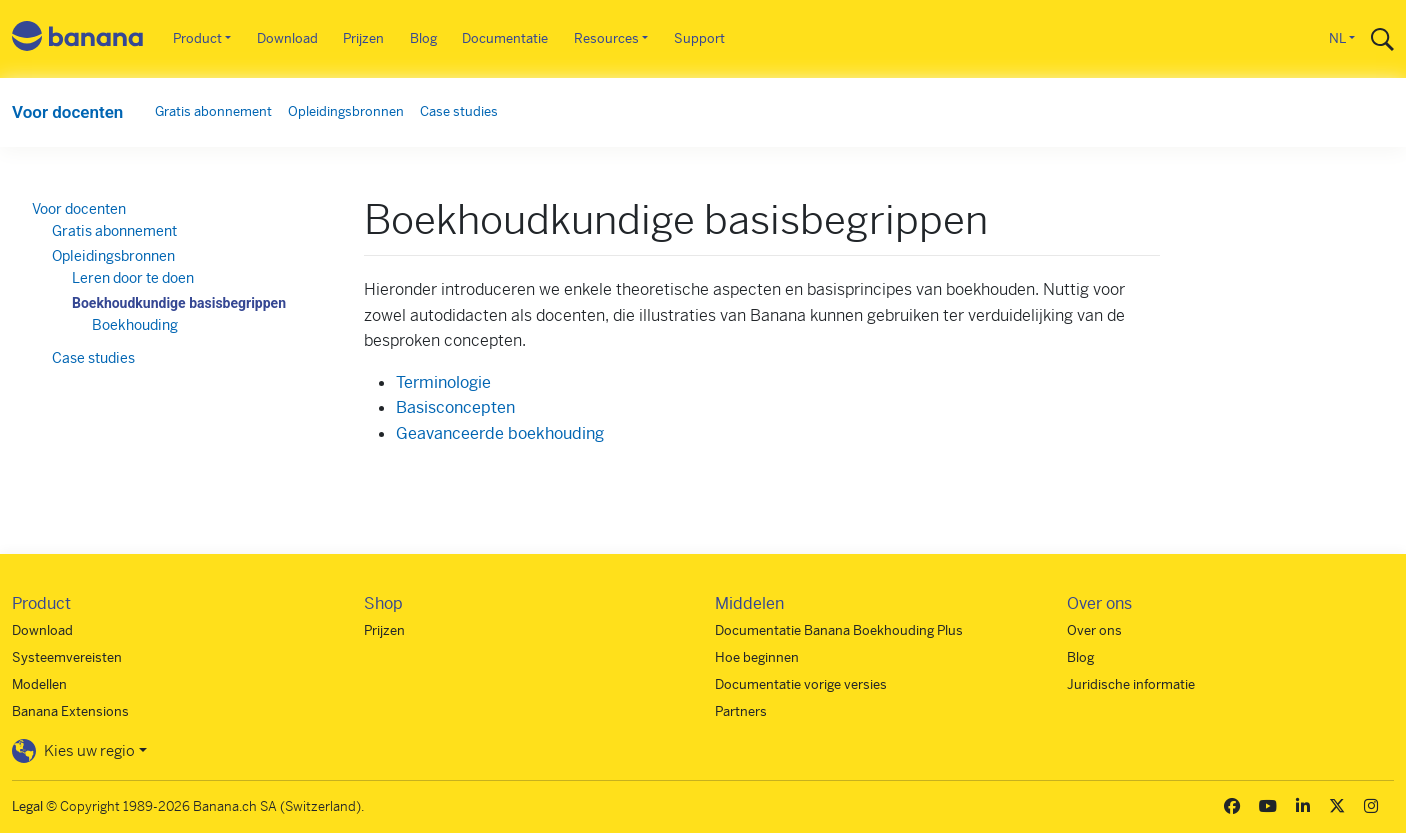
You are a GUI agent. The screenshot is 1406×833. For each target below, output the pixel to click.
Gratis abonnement (213, 111)
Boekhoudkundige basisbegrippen (179, 303)
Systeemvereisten (67, 657)
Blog (423, 38)
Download (287, 38)
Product (197, 38)
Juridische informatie (1131, 684)
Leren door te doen (133, 278)
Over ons (1094, 630)
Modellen (39, 684)
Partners (741, 711)
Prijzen (363, 38)
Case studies (459, 111)
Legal (27, 806)
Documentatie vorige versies (801, 684)
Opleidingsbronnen (346, 111)
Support (699, 38)
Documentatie (505, 38)
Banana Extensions (70, 711)
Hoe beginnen (757, 657)
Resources (606, 38)
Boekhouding (135, 325)
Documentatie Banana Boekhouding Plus (839, 630)
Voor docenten (67, 112)
